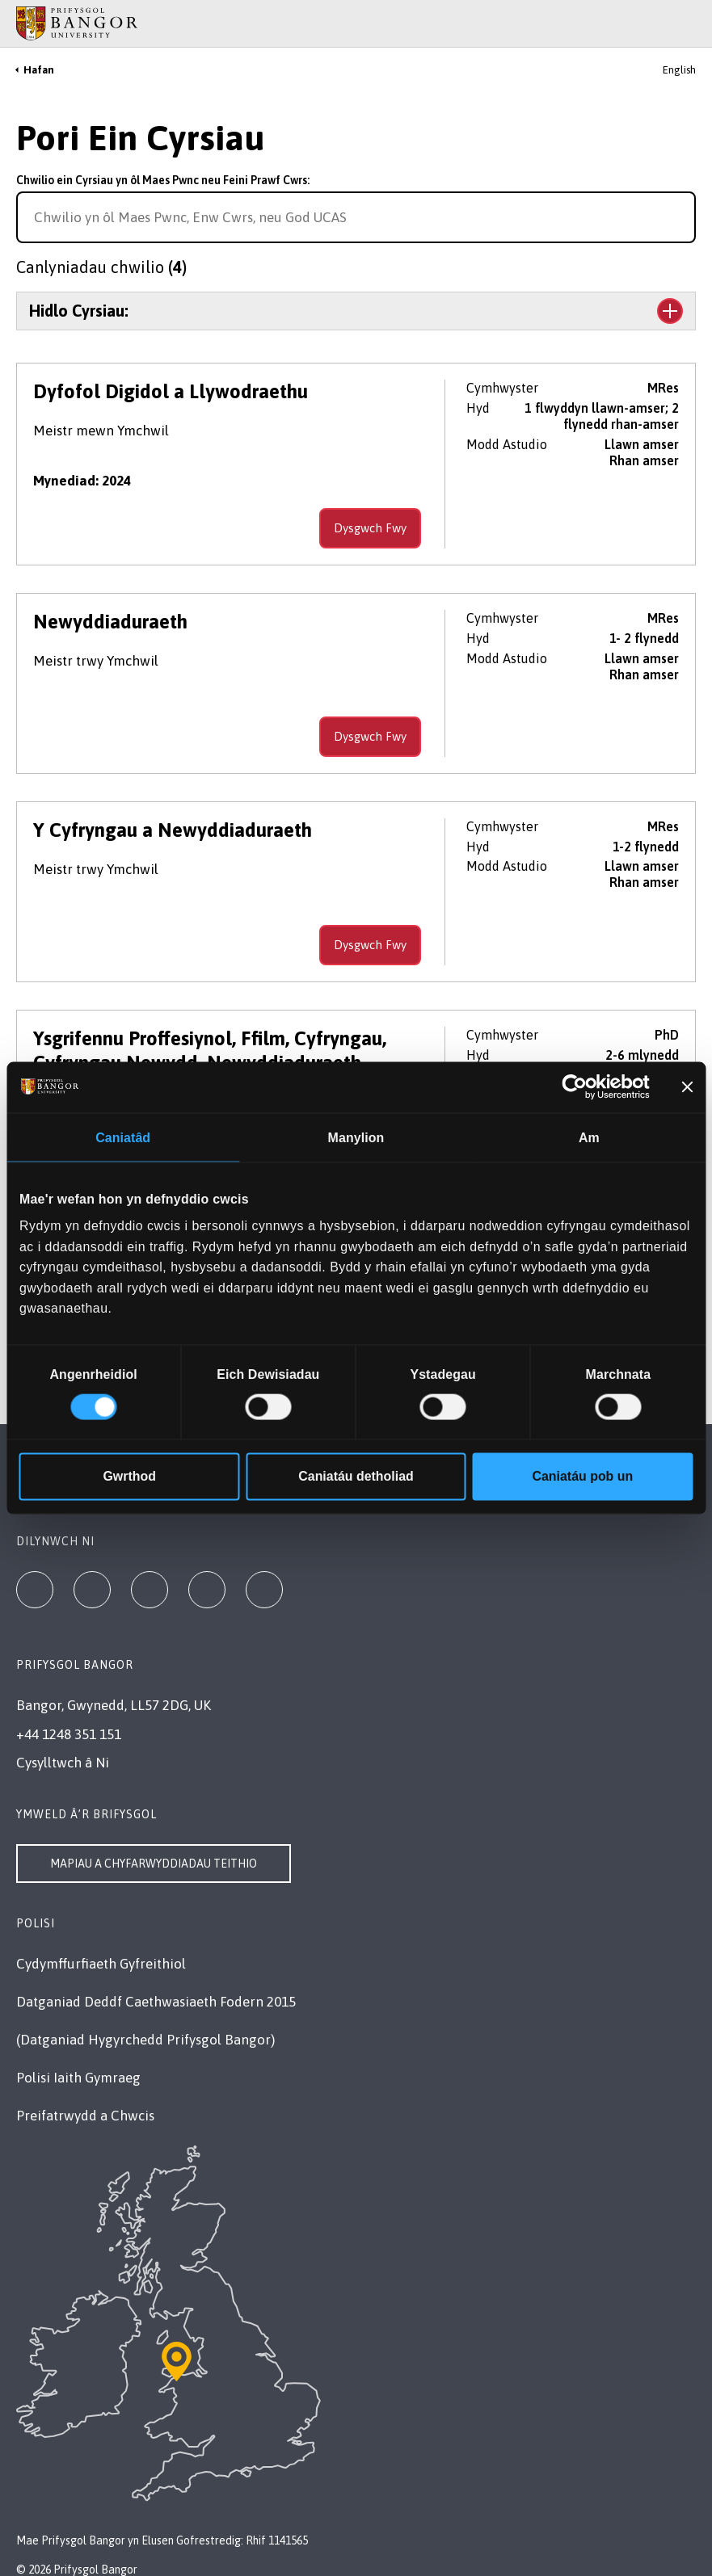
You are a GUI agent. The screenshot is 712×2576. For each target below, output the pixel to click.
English (679, 70)
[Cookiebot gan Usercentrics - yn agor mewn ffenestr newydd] (579, 1087)
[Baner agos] (687, 1087)
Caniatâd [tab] (122, 1138)
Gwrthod (129, 1476)
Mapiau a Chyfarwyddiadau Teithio (153, 1863)
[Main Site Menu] (665, 23)
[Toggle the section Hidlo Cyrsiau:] (356, 311)
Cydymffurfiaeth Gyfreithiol (101, 1964)
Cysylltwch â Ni (62, 1762)
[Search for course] (681, 217)
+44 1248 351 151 (68, 1734)
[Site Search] (687, 23)
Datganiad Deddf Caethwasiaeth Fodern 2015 (156, 2002)
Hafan (38, 70)
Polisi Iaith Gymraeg (78, 2078)
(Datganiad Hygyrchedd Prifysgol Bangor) (145, 2040)
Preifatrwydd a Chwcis (85, 2115)
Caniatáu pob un (583, 1476)
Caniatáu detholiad (355, 1476)
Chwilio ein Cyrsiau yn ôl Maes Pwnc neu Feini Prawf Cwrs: (163, 180)
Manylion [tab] (356, 1138)
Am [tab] (589, 1138)
